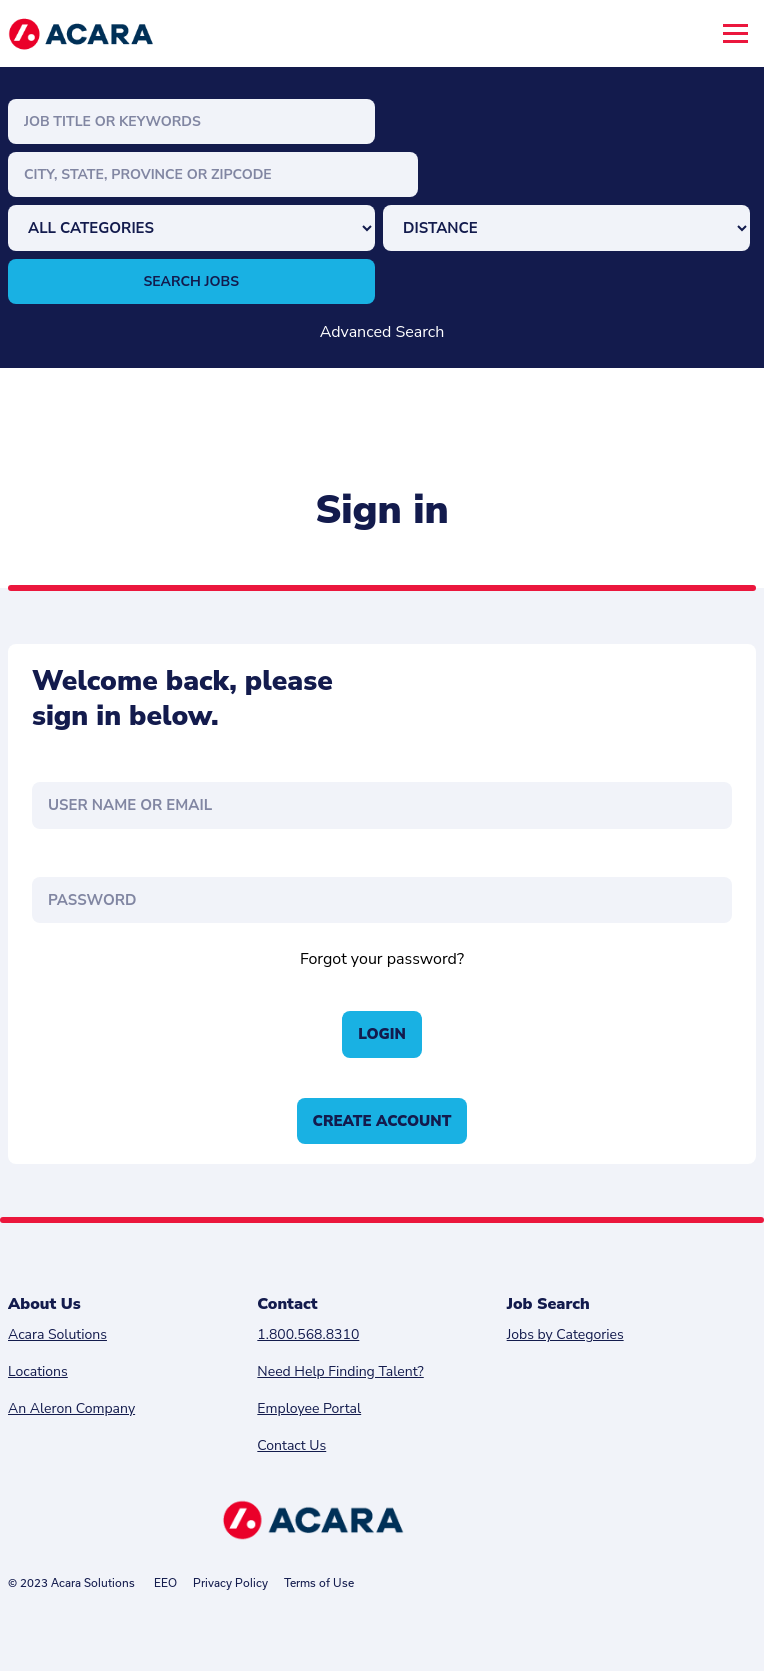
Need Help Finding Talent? (340, 1371)
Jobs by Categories (565, 1334)
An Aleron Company (71, 1408)
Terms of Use (319, 1582)
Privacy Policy (230, 1582)
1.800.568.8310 (308, 1334)
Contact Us (291, 1445)
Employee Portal (309, 1408)
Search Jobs (192, 281)
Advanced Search (382, 332)
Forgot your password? (382, 959)
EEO (165, 1582)
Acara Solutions (57, 1334)
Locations (38, 1371)
